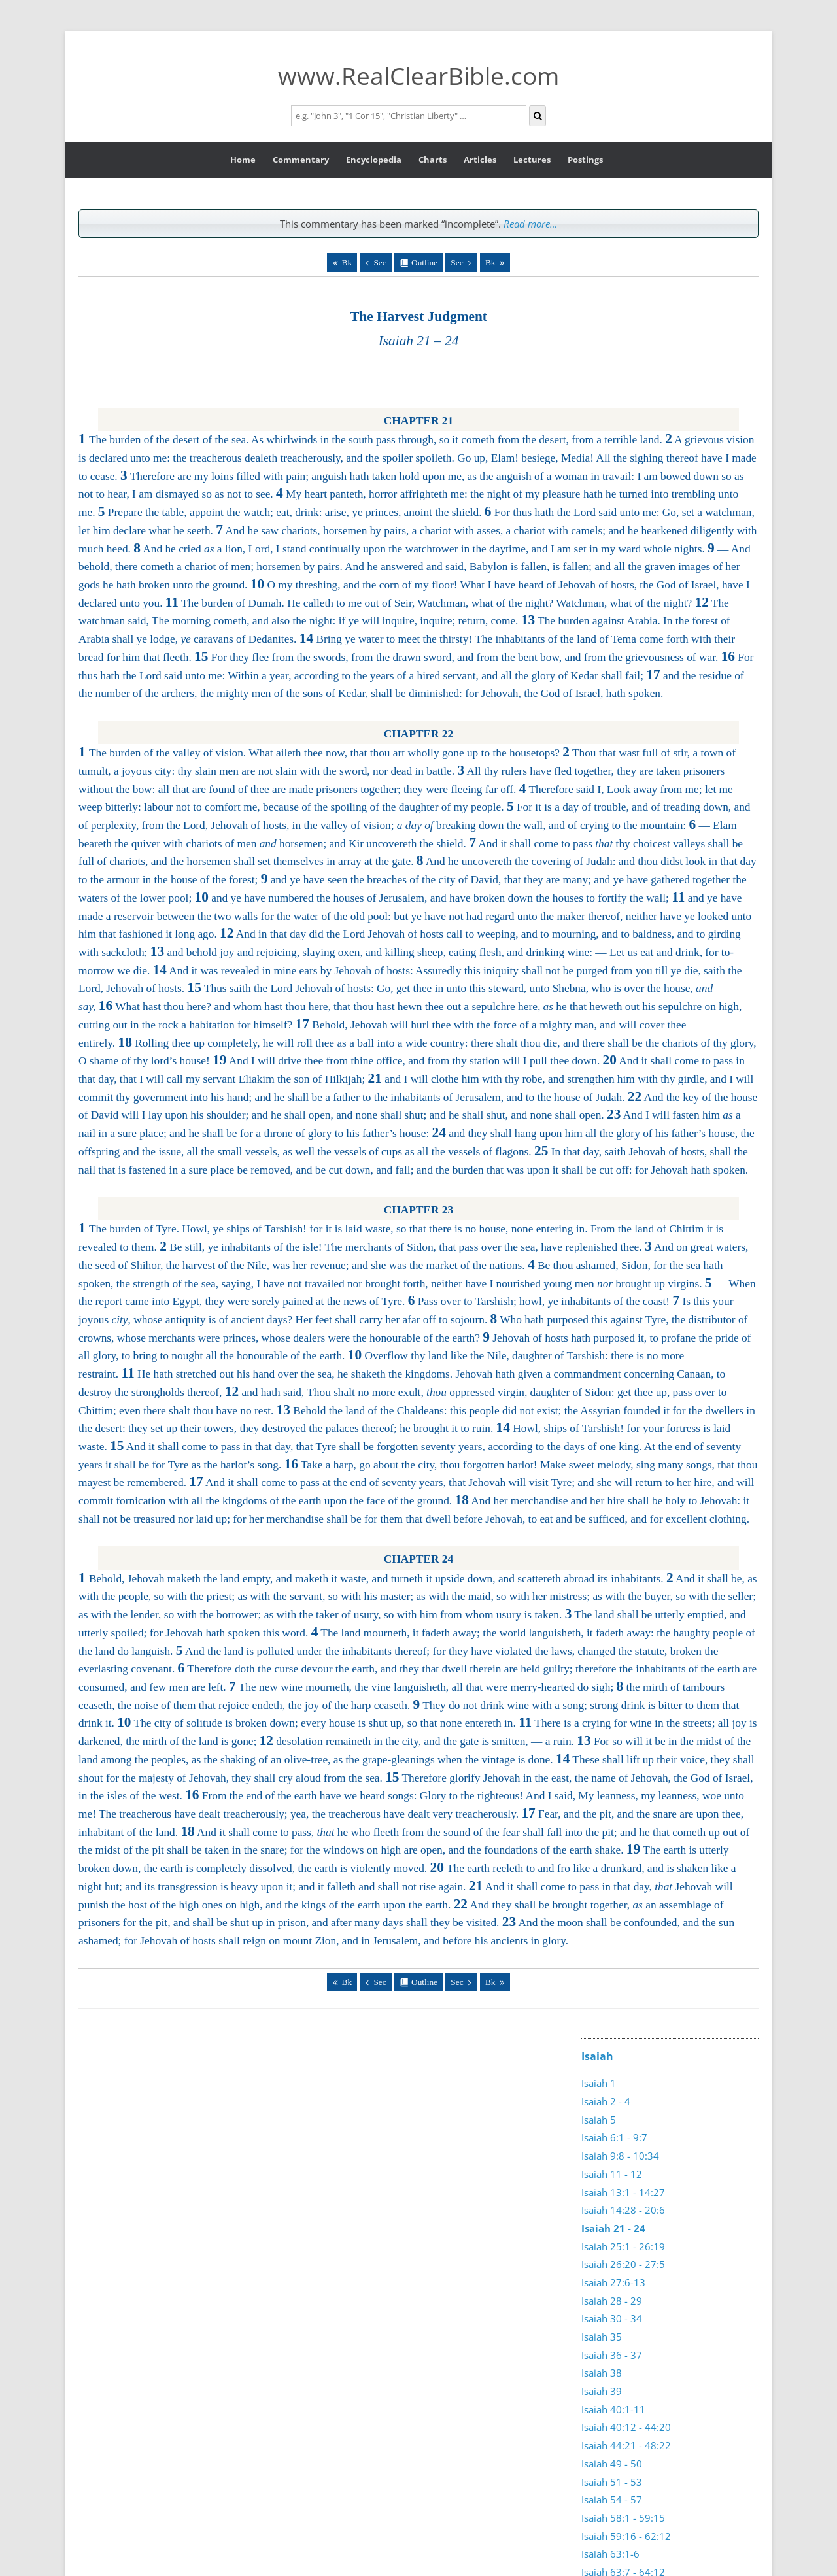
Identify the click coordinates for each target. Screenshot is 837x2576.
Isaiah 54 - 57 (611, 2499)
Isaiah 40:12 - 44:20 (626, 2426)
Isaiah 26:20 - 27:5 (623, 2264)
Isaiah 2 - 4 (605, 2101)
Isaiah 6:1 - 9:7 (614, 2137)
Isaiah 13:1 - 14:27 (623, 2192)
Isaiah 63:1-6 (610, 2553)
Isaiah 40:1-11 (613, 2409)
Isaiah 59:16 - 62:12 (626, 2536)
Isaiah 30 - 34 (611, 2318)
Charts (432, 159)
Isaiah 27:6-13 (613, 2282)
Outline (424, 262)
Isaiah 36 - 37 (611, 2355)
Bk (347, 262)
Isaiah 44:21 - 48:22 (626, 2445)
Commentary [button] (301, 159)
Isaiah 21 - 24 (613, 2228)
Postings (585, 159)
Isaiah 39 (601, 2391)
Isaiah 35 (601, 2336)
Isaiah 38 (601, 2372)
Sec (379, 262)
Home (243, 159)
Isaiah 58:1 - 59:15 (623, 2517)
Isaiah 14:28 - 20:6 (623, 2209)
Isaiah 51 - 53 (611, 2481)
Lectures (532, 159)
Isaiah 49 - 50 (611, 2463)
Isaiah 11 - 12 (611, 2173)
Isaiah (597, 2056)
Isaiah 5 (598, 2119)
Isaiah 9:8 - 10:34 (620, 2155)
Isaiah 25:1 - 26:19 (623, 2246)
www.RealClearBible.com (418, 75)
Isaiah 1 (598, 2083)
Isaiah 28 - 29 (611, 2300)
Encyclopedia (373, 159)
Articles (480, 159)
